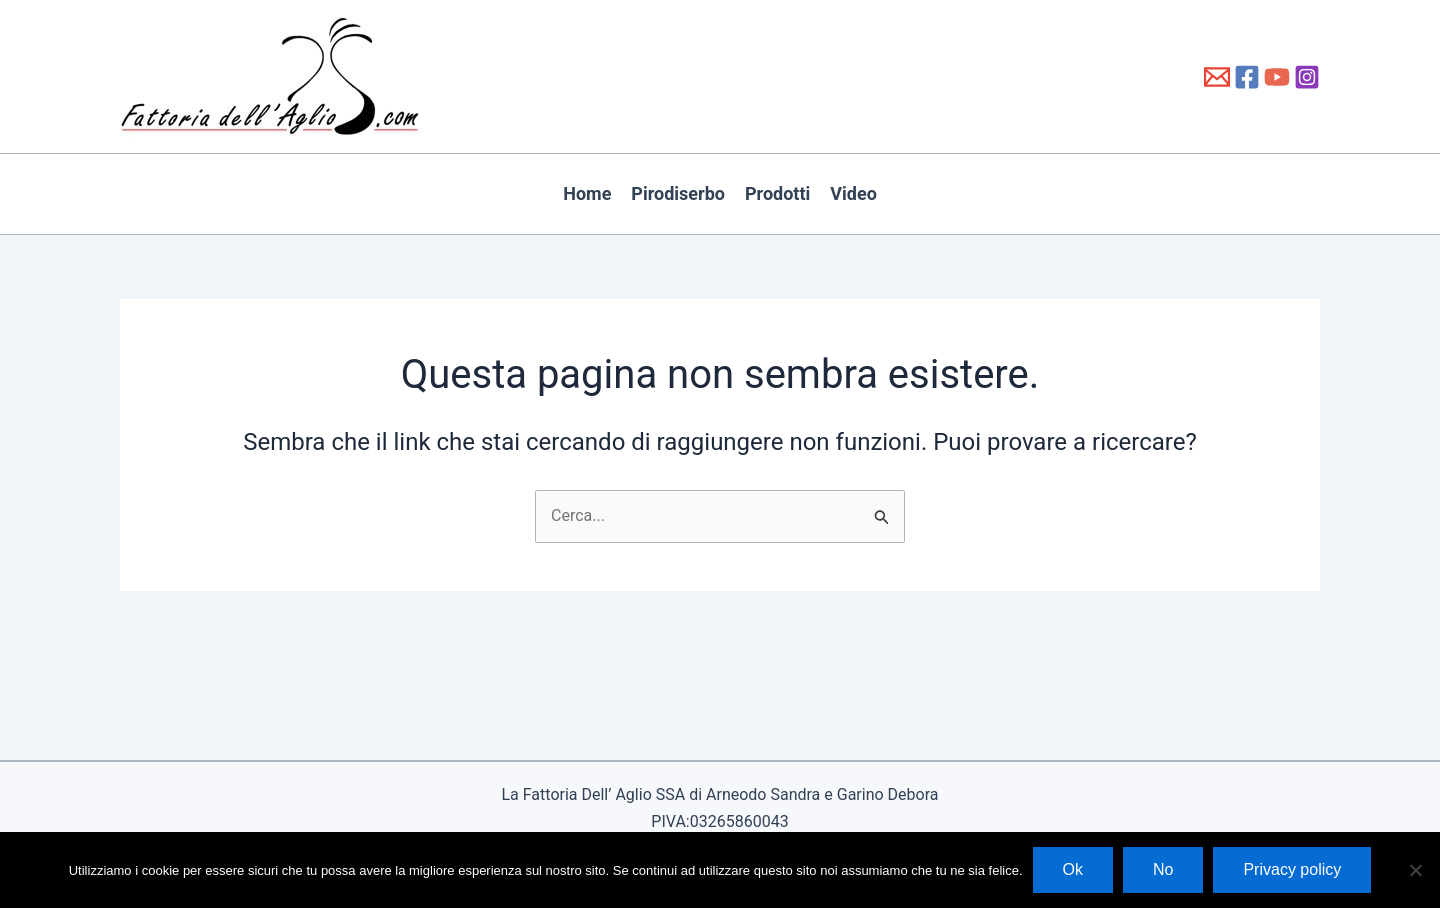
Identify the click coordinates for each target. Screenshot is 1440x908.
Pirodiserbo (678, 193)
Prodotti (777, 193)
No (1163, 869)
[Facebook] (1247, 77)
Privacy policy (1292, 869)
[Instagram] (1307, 77)
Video (853, 193)
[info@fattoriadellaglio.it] (1217, 77)
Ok (1073, 869)
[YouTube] (1277, 77)
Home (587, 193)
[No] (1415, 870)
